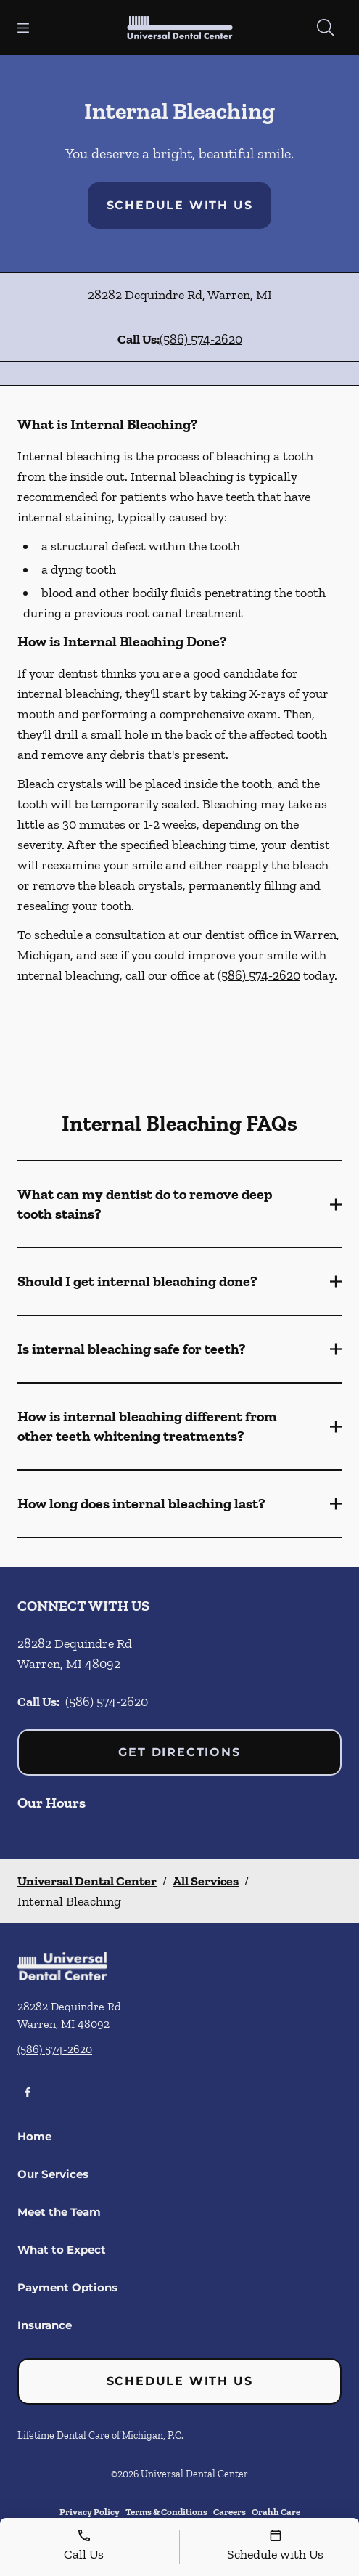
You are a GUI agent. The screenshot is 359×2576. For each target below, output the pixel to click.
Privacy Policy (89, 2511)
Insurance (44, 2325)
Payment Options (67, 2287)
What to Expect (61, 2249)
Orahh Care (276, 2511)
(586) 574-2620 (201, 339)
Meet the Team (59, 2212)
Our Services (52, 2174)
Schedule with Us (180, 205)
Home (34, 2136)
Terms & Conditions (166, 2511)
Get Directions (179, 1752)
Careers (229, 2511)
